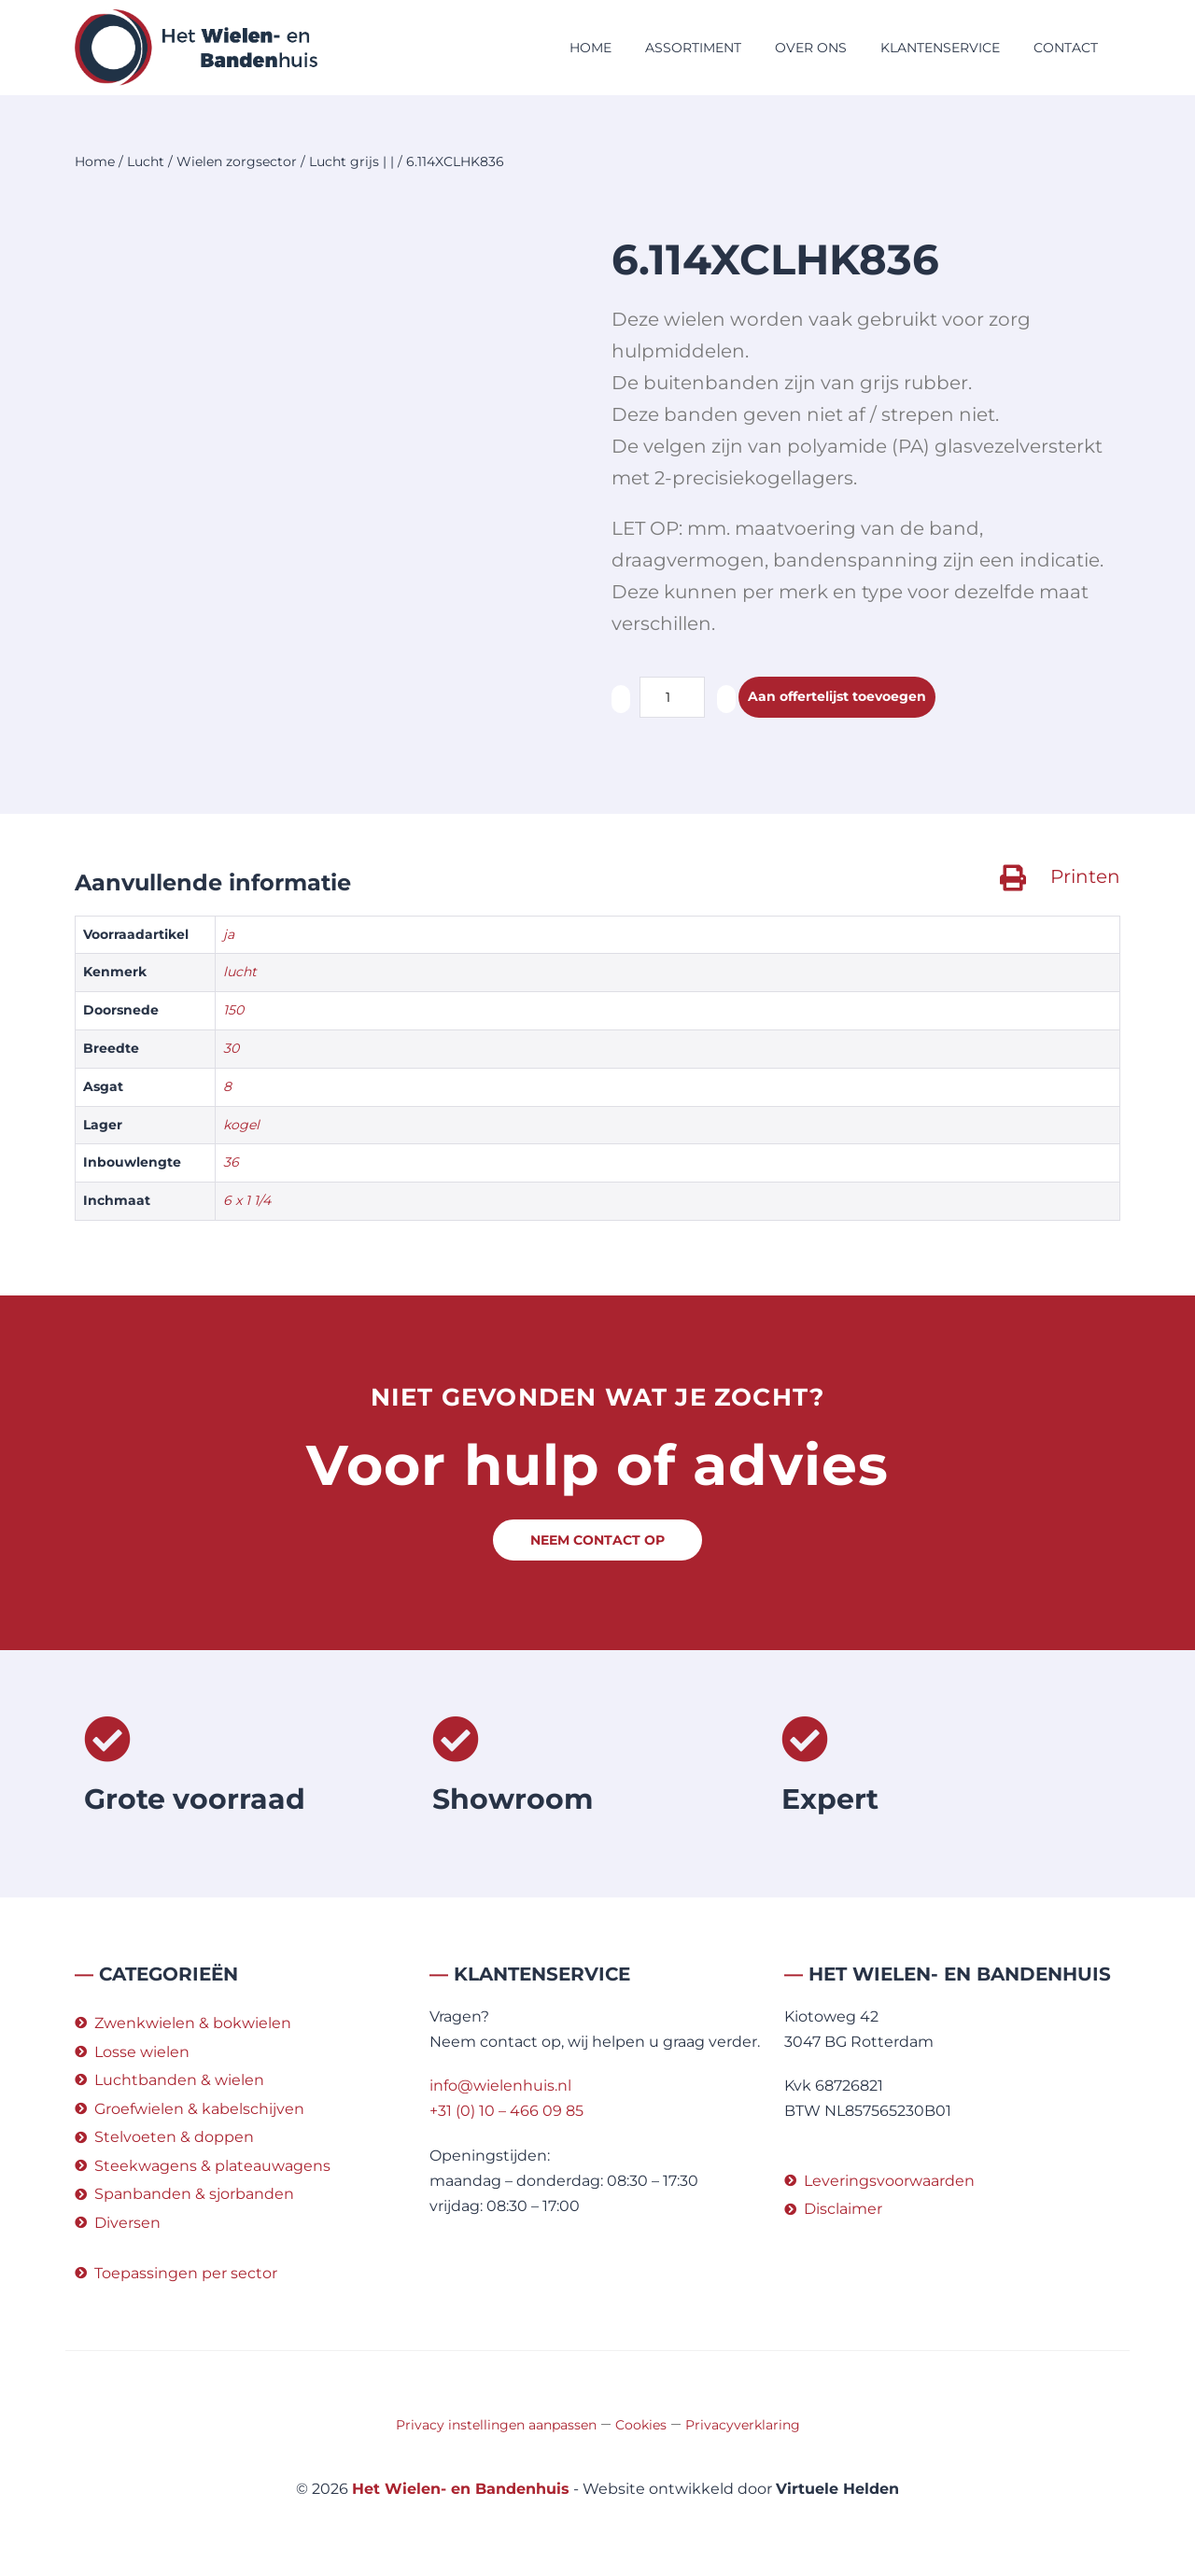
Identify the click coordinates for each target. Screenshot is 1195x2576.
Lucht (145, 161)
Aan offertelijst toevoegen (850, 698)
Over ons (811, 47)
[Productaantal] (672, 697)
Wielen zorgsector (236, 161)
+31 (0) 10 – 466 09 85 (506, 2111)
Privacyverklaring (742, 2424)
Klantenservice (940, 47)
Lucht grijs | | (351, 161)
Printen (1085, 876)
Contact (1065, 47)
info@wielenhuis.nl (500, 2085)
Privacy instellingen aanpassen (496, 2424)
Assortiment (693, 47)
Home (590, 47)
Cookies (641, 2424)
